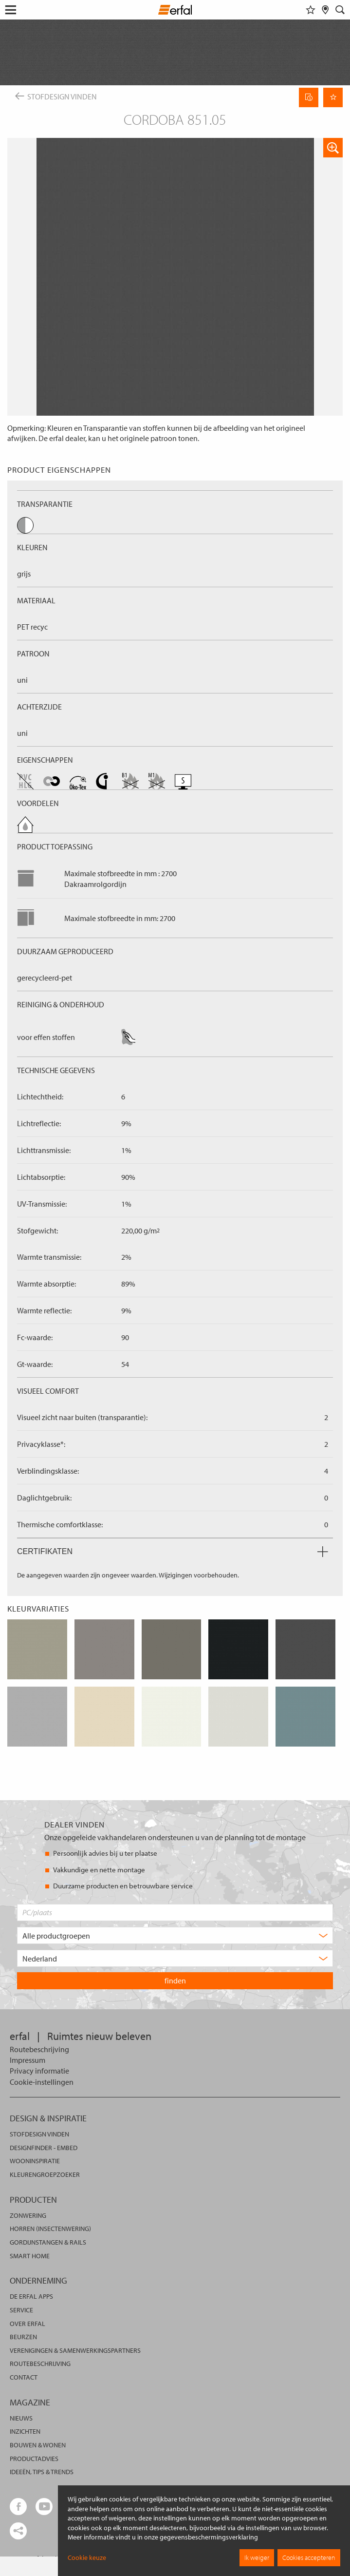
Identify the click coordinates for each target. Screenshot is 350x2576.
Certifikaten (172, 1551)
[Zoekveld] (340, 9)
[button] (333, 147)
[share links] (18, 2530)
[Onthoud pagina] (333, 97)
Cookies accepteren (308, 2557)
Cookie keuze (87, 2557)
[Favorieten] (310, 9)
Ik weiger (256, 2557)
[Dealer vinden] (325, 9)
